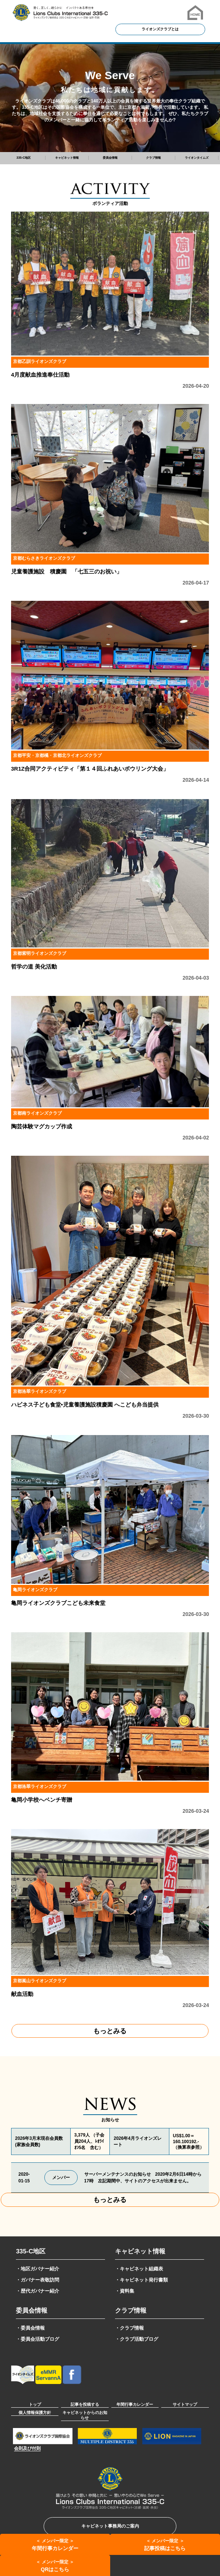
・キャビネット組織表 (139, 2269)
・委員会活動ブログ (37, 2339)
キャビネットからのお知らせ (84, 2415)
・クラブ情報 (129, 2328)
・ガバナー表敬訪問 (37, 2280)
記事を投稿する (85, 2404)
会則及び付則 (27, 2448)
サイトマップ (185, 2404)
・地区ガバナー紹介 (37, 2269)
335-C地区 (30, 2251)
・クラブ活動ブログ (136, 2339)
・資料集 (124, 2291)
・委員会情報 (30, 2328)
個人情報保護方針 (34, 2412)
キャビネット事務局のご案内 (110, 2526)
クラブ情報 (130, 2310)
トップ (35, 2404)
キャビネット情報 (140, 2251)
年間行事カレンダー (134, 2404)
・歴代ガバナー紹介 (37, 2291)
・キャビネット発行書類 (141, 2280)
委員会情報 (31, 2310)
